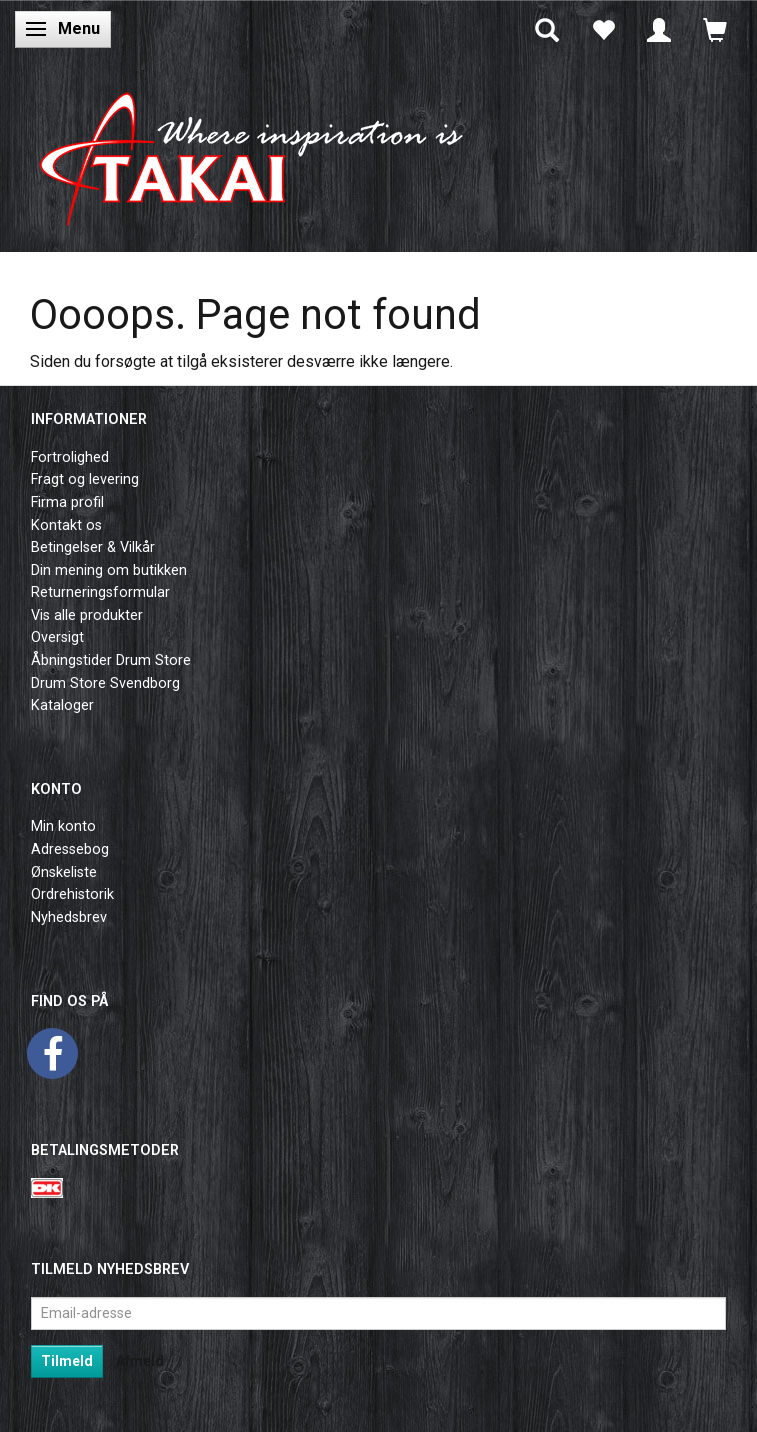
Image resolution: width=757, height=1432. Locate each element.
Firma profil (67, 502)
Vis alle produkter (87, 615)
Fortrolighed (70, 457)
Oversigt (57, 637)
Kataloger (62, 705)
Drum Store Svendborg (105, 683)
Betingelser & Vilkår (93, 547)
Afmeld (140, 1361)
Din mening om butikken (109, 570)
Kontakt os (66, 525)
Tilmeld (67, 1361)
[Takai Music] (265, 151)
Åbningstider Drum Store (111, 660)
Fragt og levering (85, 479)
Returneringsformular (100, 592)
